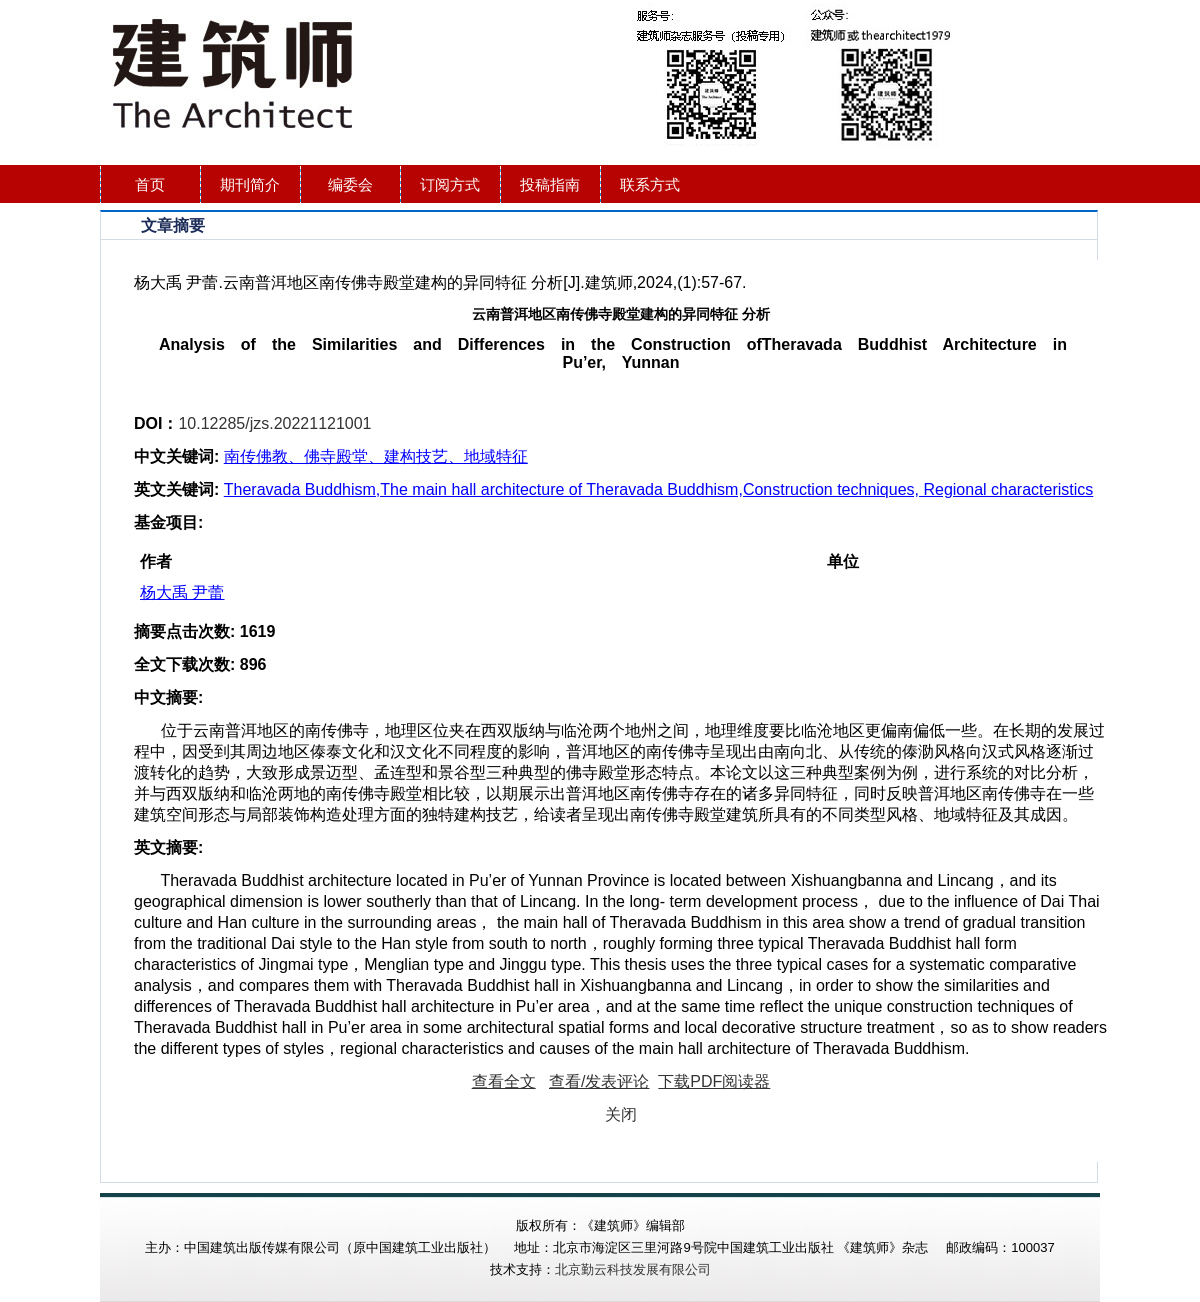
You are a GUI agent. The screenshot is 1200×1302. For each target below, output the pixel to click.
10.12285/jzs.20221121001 (274, 423)
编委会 (350, 184)
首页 (150, 184)
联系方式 (650, 184)
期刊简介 (250, 184)
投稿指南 (550, 184)
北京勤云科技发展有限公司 (633, 1269)
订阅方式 (450, 184)
